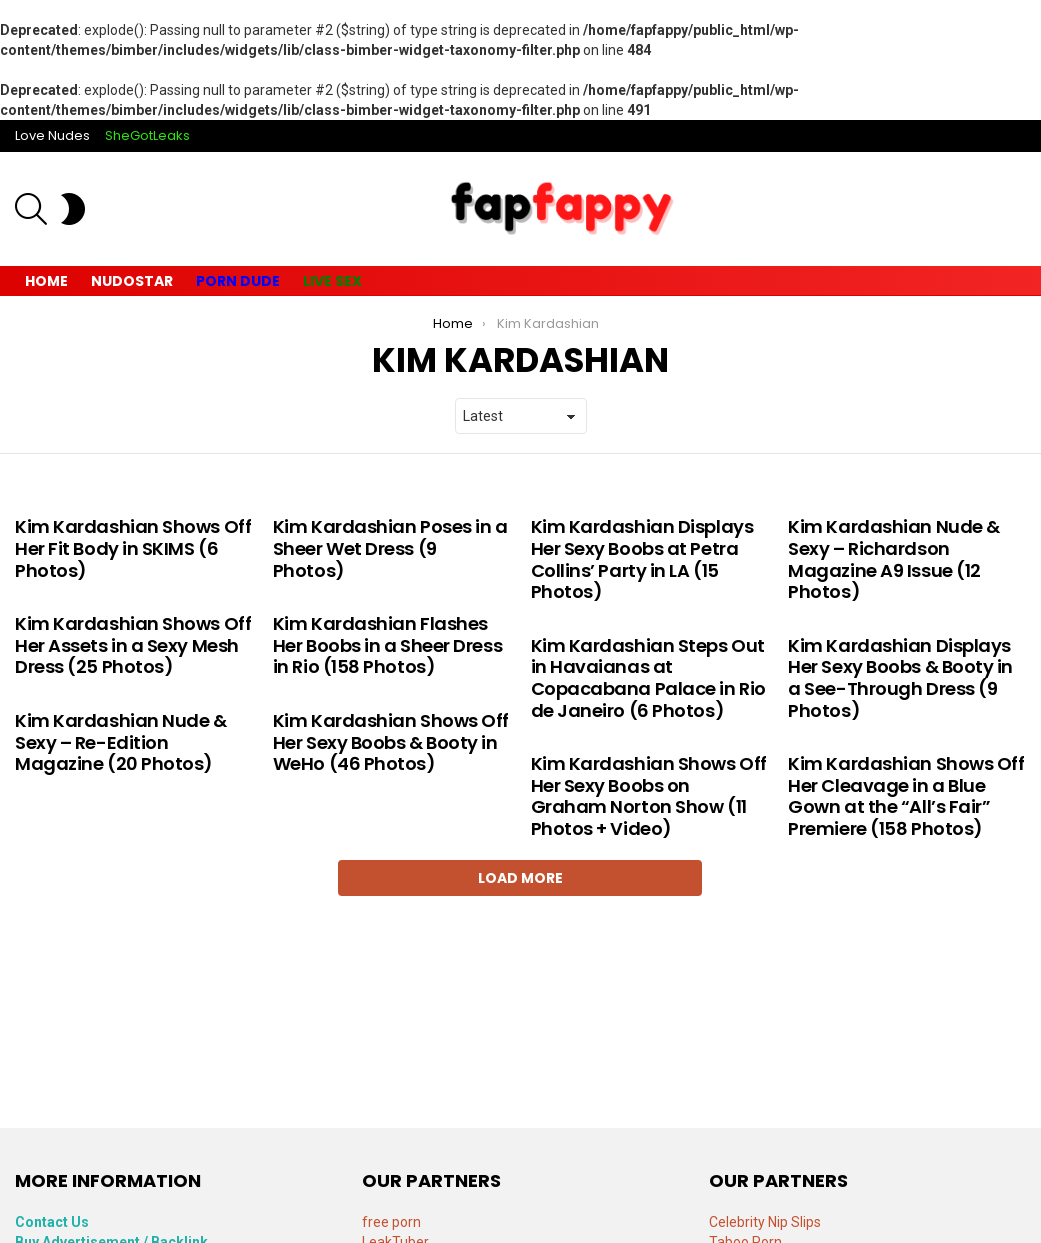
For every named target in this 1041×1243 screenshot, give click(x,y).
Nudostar (132, 281)
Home (46, 281)
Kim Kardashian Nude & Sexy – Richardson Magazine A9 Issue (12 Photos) (894, 559)
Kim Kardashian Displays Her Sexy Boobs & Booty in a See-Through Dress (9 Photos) (900, 678)
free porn (391, 1222)
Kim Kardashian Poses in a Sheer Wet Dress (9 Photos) (390, 548)
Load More (520, 878)
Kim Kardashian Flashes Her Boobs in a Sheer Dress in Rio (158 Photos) (387, 645)
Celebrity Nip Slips (765, 1222)
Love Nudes (52, 135)
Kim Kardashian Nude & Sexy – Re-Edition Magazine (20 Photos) (121, 742)
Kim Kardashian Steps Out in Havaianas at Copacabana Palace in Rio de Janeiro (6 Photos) (648, 678)
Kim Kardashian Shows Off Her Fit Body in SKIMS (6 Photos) (133, 548)
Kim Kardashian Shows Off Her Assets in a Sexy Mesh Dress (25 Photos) (133, 645)
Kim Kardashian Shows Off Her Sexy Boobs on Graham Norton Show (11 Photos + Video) (649, 796)
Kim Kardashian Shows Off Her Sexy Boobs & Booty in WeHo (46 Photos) (391, 742)
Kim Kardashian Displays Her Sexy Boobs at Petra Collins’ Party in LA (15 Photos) (642, 559)
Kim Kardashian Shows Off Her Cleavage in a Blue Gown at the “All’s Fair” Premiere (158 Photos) (906, 796)
